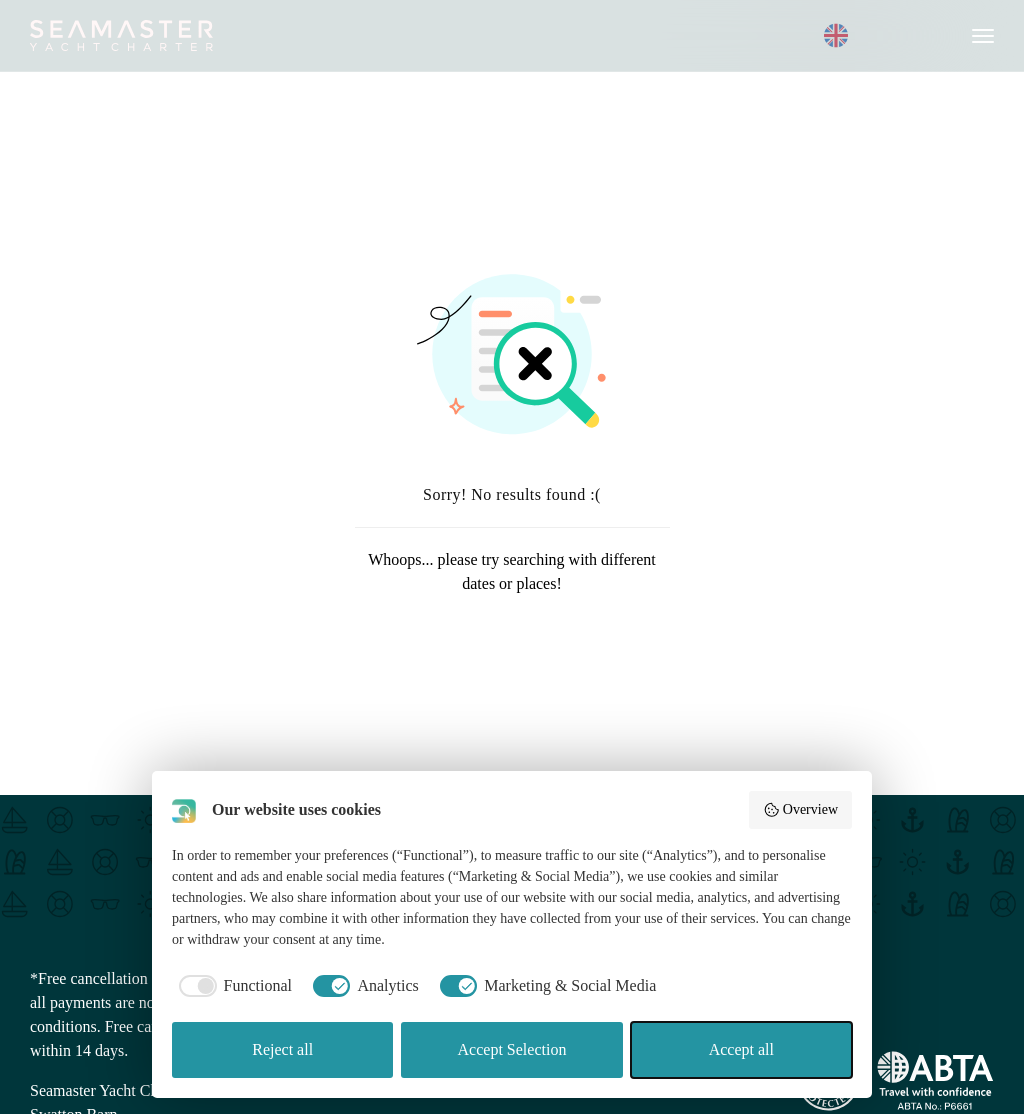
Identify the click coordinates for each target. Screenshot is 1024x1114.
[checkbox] (232, 986)
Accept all (741, 1049)
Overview (800, 810)
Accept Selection (512, 1049)
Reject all (282, 1049)
